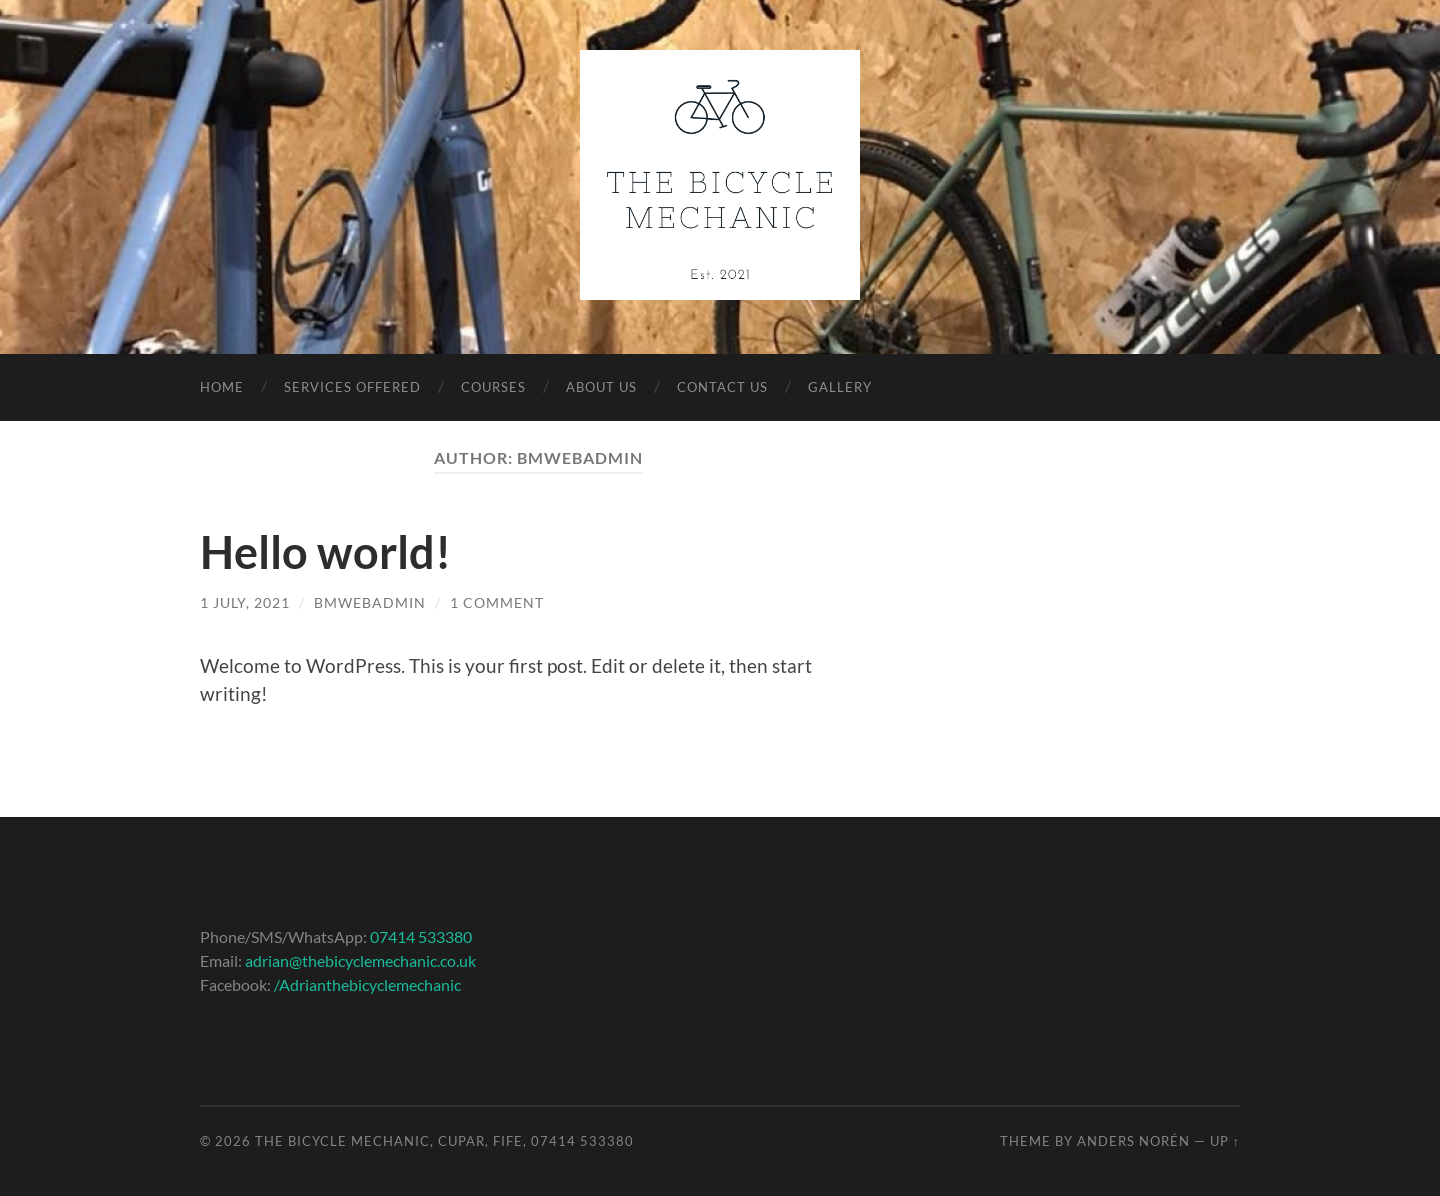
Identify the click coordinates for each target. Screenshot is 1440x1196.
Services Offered (352, 387)
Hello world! (325, 552)
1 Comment (497, 602)
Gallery (840, 387)
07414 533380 (421, 936)
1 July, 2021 (245, 602)
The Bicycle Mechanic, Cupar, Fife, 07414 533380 (444, 1141)
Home (222, 387)
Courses (493, 387)
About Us (601, 387)
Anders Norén (1133, 1141)
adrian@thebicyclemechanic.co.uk (360, 960)
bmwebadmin (370, 602)
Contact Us (722, 387)
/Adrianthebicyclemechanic (367, 984)
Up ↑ (1225, 1141)
